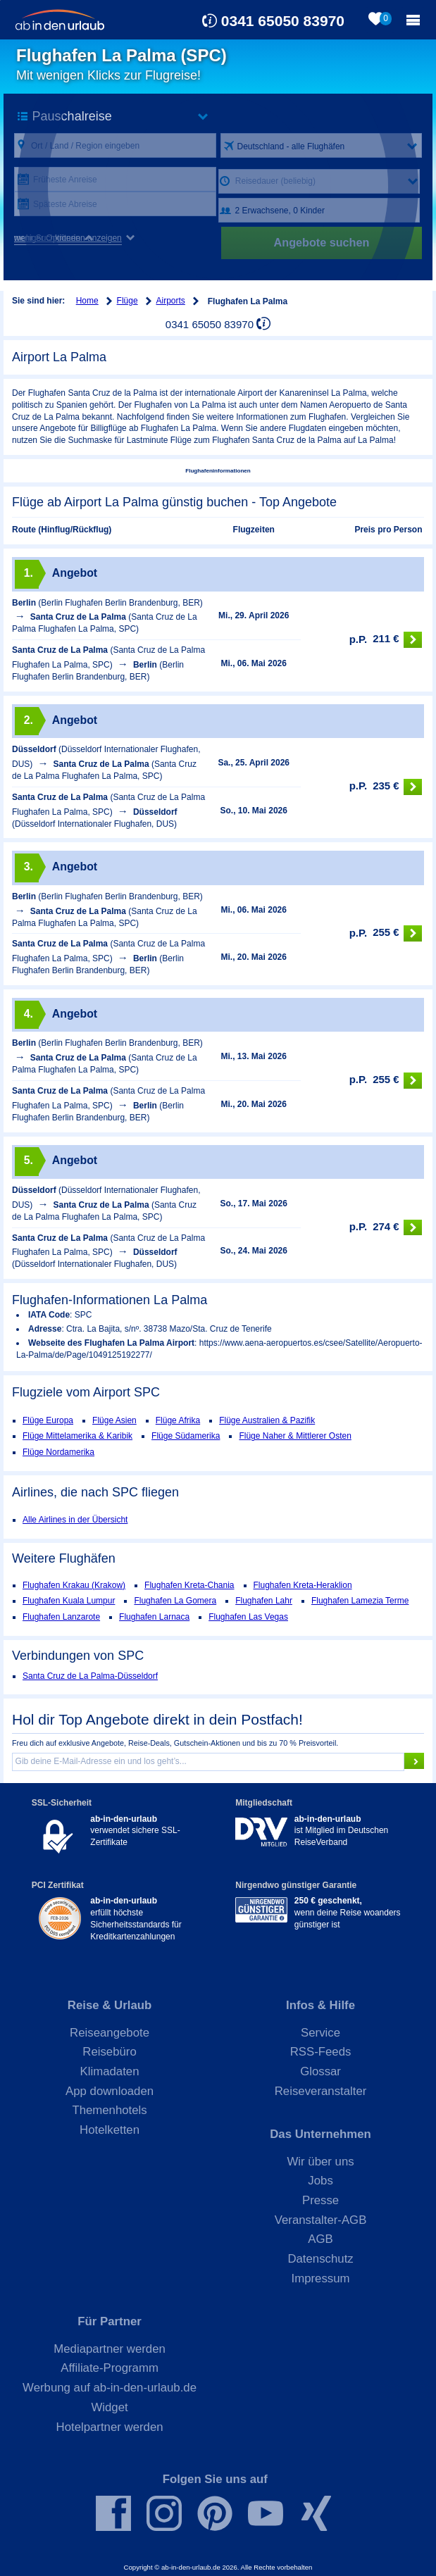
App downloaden (110, 2091)
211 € (386, 640)
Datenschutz (320, 2258)
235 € (386, 787)
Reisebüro (109, 2051)
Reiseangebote (109, 2032)
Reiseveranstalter (321, 2091)
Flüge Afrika (178, 1420)
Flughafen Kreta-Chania (189, 1585)
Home (87, 301)
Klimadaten (109, 2071)
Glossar (320, 2071)
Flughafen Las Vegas (248, 1617)
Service (320, 2032)
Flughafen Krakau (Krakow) (74, 1585)
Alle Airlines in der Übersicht (75, 1520)
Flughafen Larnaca (154, 1617)
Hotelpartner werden (109, 2427)
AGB (320, 2239)
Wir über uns (320, 2161)
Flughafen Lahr (263, 1601)
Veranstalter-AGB (321, 2220)
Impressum (321, 2278)
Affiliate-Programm (109, 2368)
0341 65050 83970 (282, 21)
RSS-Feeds (320, 2051)
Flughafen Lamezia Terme (360, 1601)
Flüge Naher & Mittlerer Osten (295, 1436)
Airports (170, 301)
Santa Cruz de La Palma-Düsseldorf (90, 1676)
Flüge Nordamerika (58, 1452)
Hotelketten (109, 2130)
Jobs (320, 2180)
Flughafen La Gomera (175, 1601)
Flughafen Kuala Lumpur (69, 1601)
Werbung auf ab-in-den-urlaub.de (110, 2387)
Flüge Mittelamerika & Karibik (77, 1436)
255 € (386, 933)
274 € (386, 1228)
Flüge (127, 301)
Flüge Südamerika (185, 1436)
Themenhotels (109, 2110)
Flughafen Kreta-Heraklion (303, 1585)
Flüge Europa (48, 1420)
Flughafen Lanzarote (61, 1617)
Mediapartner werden (110, 2349)
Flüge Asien (114, 1420)
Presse (320, 2200)
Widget (109, 2407)
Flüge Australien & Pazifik (267, 1420)
